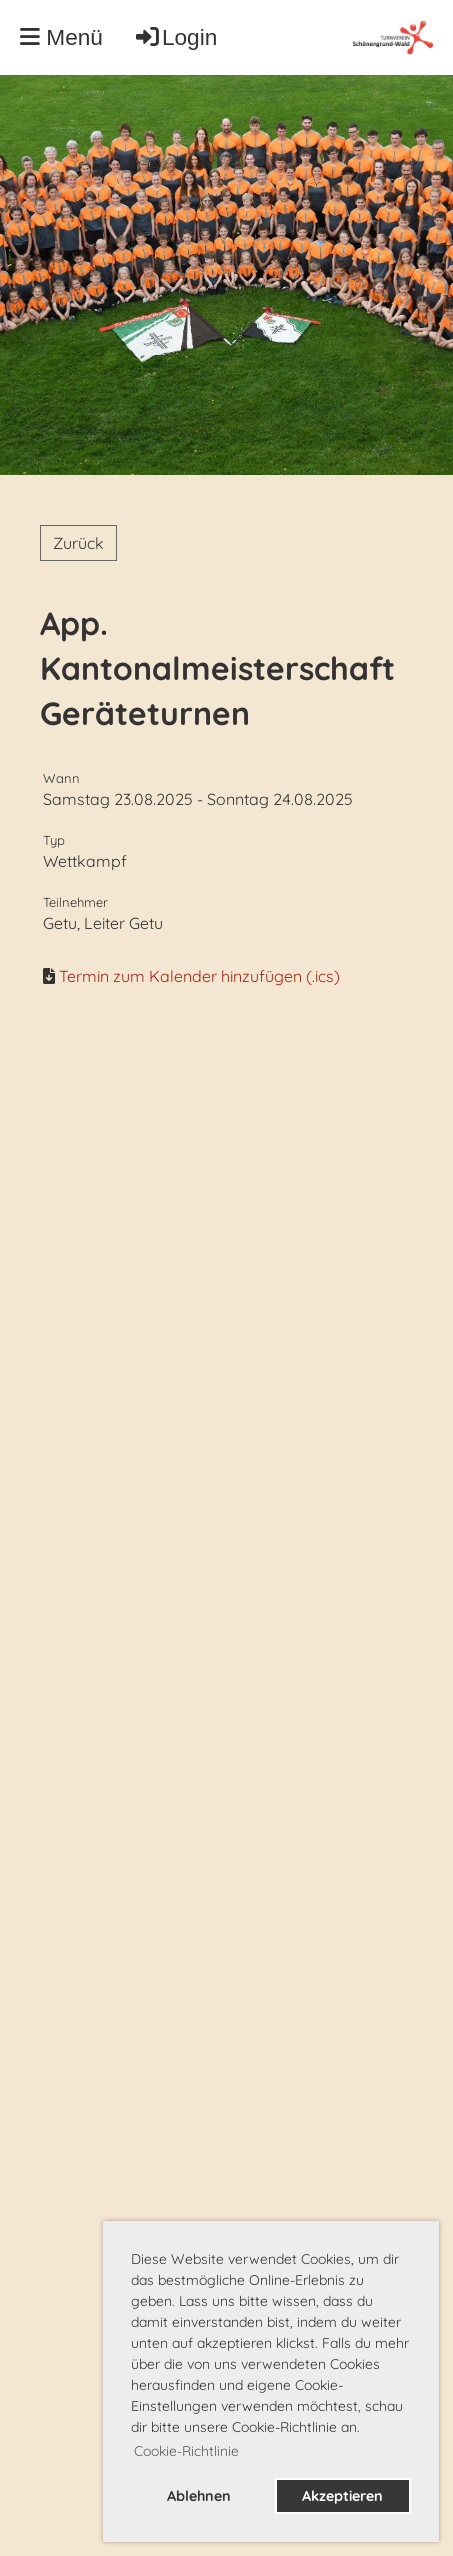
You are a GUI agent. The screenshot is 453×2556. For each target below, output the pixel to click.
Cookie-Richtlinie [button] (186, 2451)
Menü (61, 37)
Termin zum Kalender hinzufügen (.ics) (199, 976)
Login (175, 37)
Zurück (78, 543)
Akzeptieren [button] (342, 2496)
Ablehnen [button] (199, 2496)
